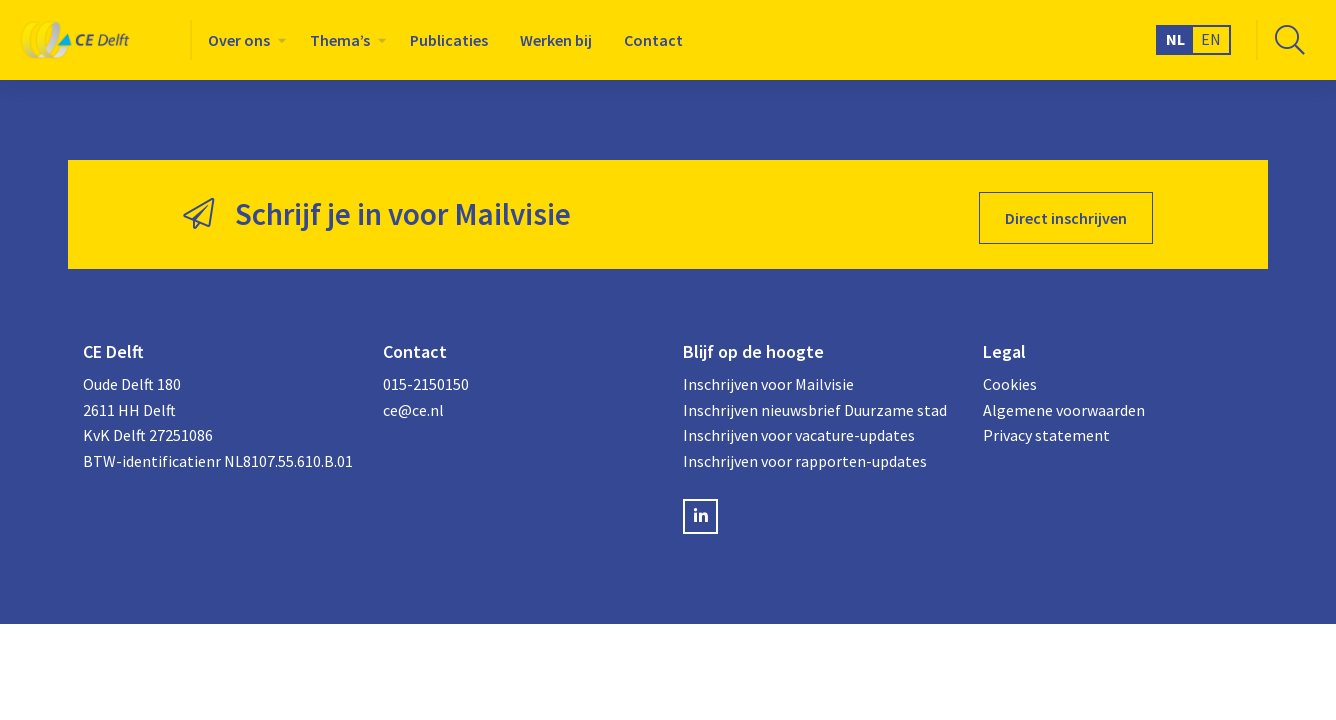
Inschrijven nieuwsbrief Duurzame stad (815, 403)
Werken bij (556, 40)
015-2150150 (426, 377)
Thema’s (340, 40)
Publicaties (449, 40)
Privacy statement (1046, 428)
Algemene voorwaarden (1064, 403)
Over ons (239, 40)
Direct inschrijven (1066, 211)
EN (1211, 39)
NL (1175, 39)
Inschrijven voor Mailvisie (768, 377)
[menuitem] (243, 40)
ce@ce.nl (413, 403)
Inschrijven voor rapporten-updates (805, 454)
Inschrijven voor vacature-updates (799, 428)
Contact (653, 40)
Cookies (1010, 377)
